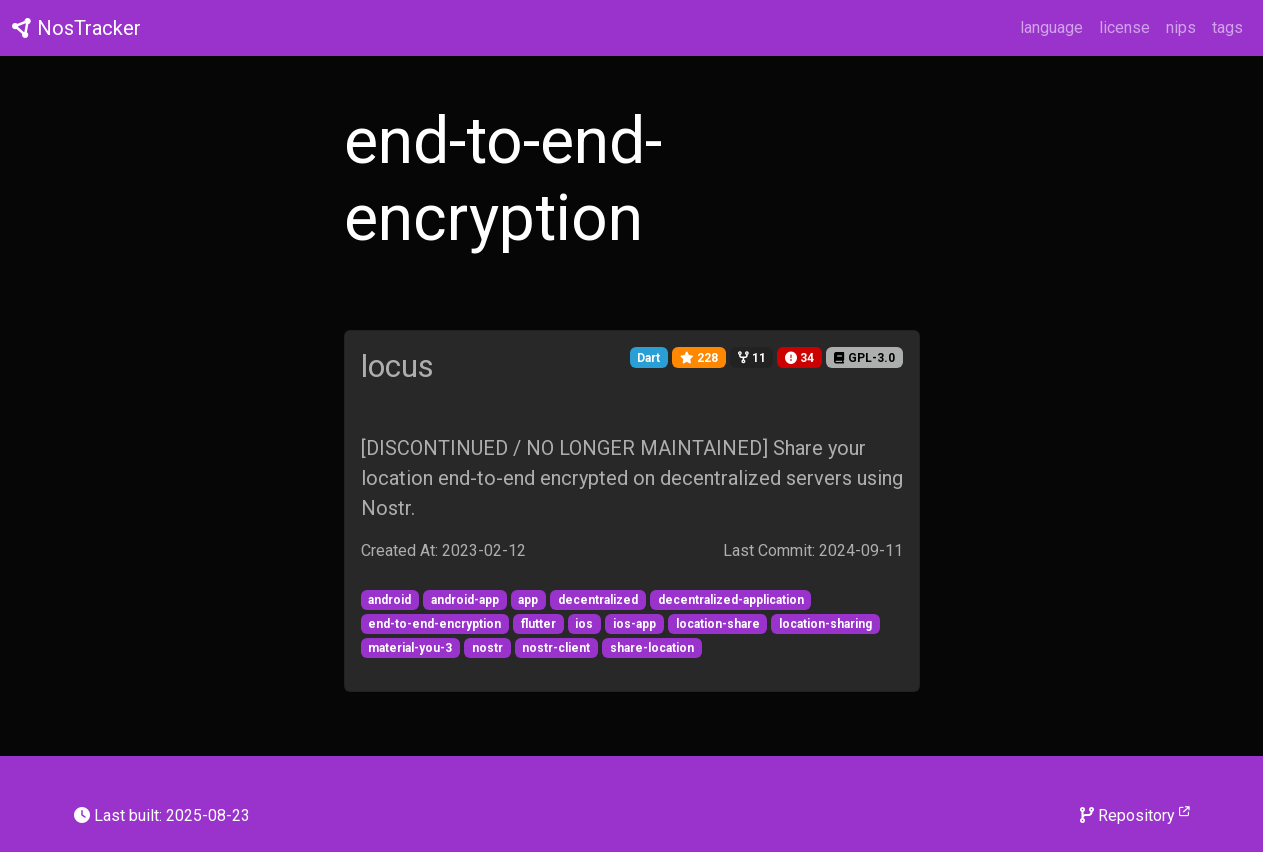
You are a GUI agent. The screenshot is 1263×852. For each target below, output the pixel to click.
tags (1227, 27)
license (1124, 27)
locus (397, 366)
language (1051, 27)
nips (1181, 27)
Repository (1135, 814)
